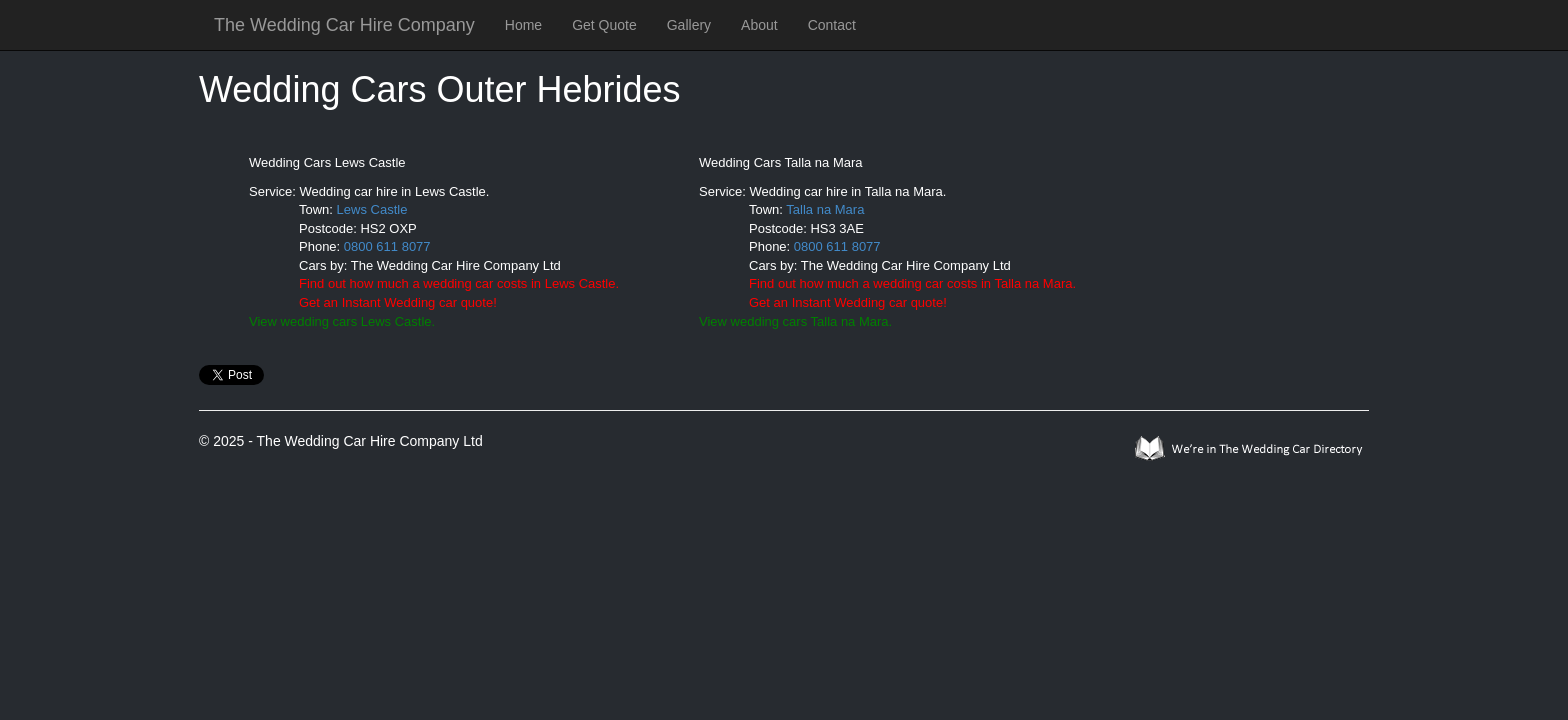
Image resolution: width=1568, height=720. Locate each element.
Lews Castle (372, 209)
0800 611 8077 (387, 246)
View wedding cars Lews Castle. (342, 321)
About (759, 25)
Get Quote (604, 25)
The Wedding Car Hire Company (344, 25)
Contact (832, 25)
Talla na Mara (825, 209)
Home (523, 25)
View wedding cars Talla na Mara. (795, 321)
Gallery (689, 25)
